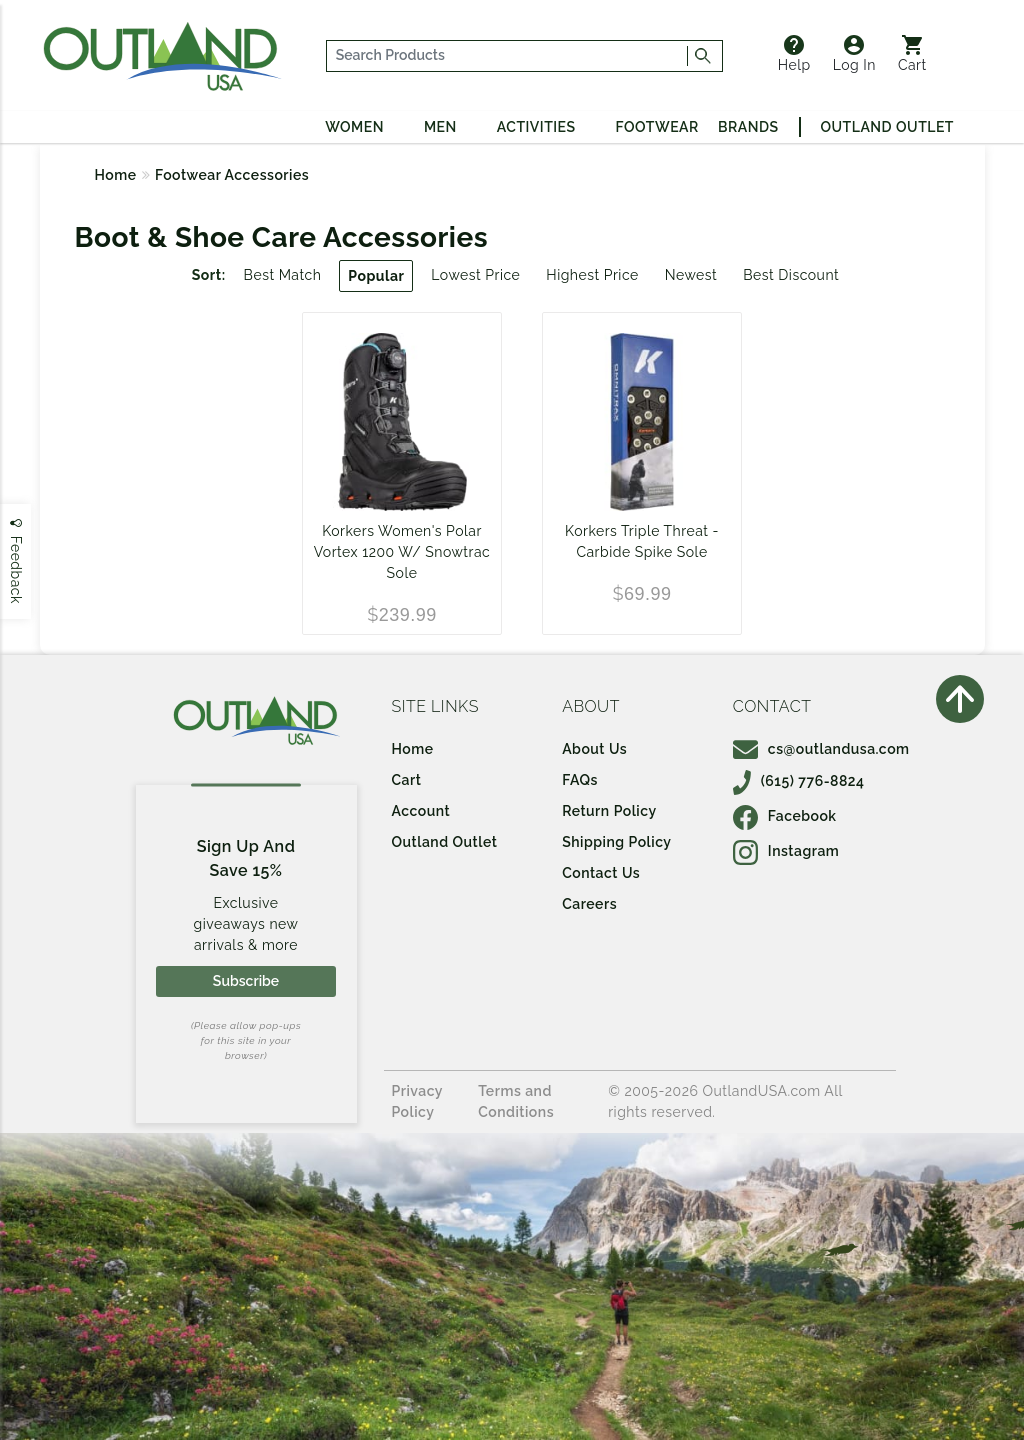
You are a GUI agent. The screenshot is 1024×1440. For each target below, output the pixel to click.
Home (116, 175)
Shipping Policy (616, 842)
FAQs (580, 780)
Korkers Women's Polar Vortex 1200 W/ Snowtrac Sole (402, 552)
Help (794, 54)
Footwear (657, 127)
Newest (691, 275)
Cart (912, 54)
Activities (536, 127)
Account (421, 811)
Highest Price (592, 275)
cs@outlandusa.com (821, 749)
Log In (854, 54)
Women (354, 127)
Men (440, 127)
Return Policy (609, 811)
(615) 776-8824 (799, 781)
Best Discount (791, 275)
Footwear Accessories (232, 175)
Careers (589, 904)
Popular (376, 276)
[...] (507, 56)
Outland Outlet (887, 127)
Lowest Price (475, 275)
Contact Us (601, 873)
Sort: (209, 275)
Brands (748, 127)
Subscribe (246, 981)
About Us (594, 749)
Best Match (283, 275)
